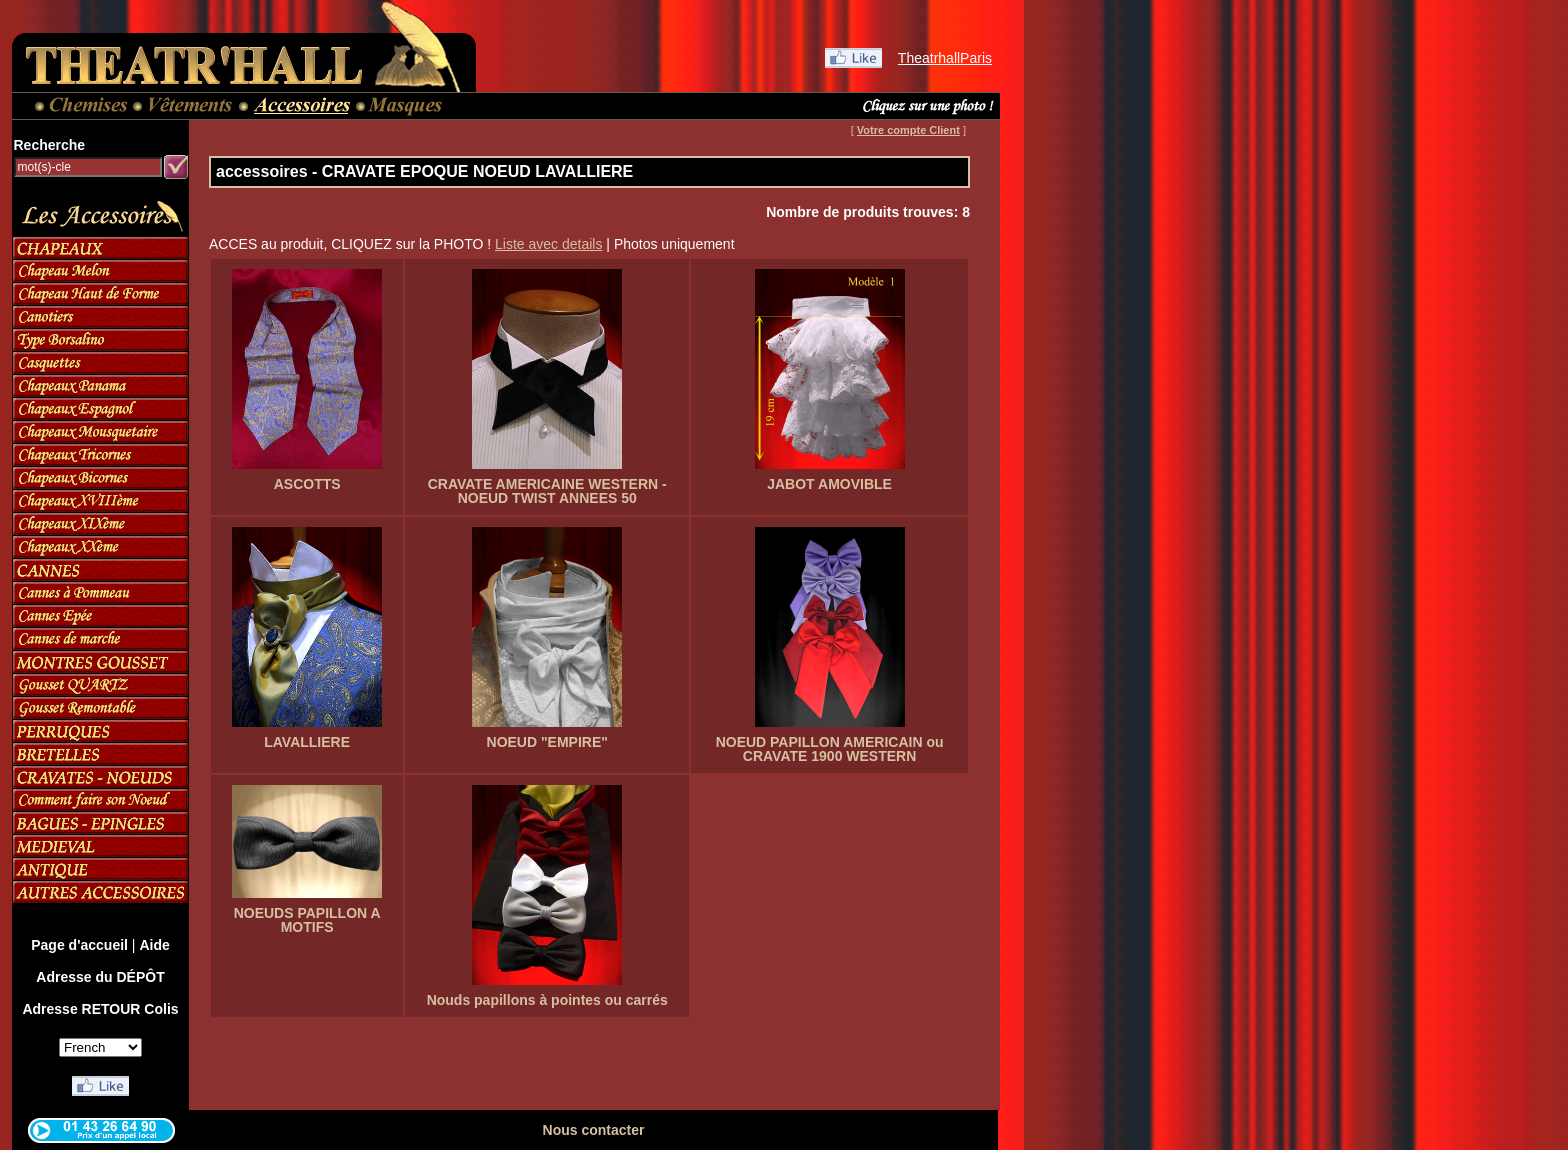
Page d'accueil (79, 945)
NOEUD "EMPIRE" (547, 742)
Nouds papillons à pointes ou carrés (547, 1000)
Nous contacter (594, 1130)
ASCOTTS (307, 484)
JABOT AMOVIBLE (829, 484)
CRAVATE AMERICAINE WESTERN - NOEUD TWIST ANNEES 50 (547, 491)
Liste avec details (548, 244)
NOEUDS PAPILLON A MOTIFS (307, 920)
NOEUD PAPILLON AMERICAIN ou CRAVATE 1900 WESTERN (830, 749)
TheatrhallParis (945, 58)
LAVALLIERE (307, 742)
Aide (154, 945)
